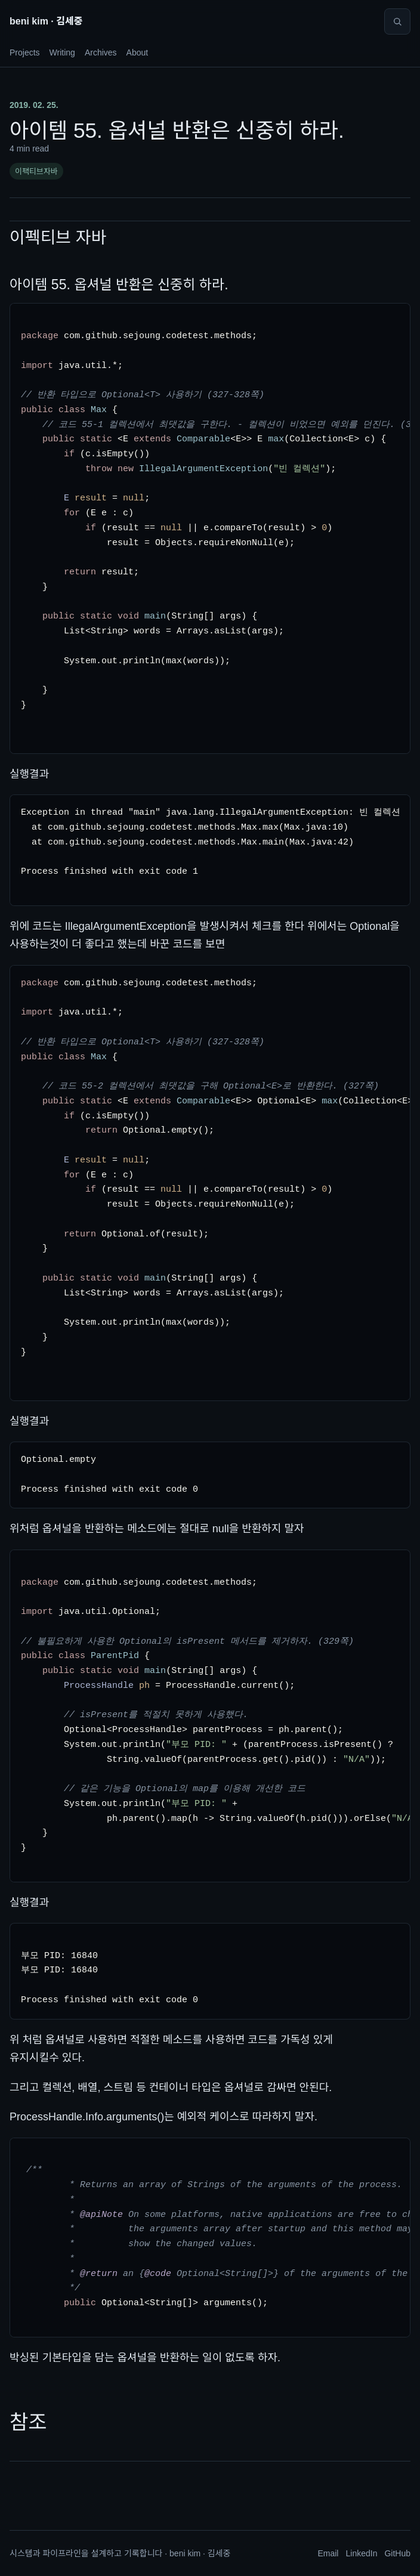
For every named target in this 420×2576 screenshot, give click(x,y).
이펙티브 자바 (58, 237)
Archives (101, 52)
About (137, 52)
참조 (28, 2422)
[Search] (397, 21)
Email (327, 2553)
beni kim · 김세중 (46, 21)
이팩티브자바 (36, 171)
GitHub (397, 2553)
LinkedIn (361, 2553)
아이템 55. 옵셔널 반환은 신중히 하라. (119, 284)
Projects (25, 52)
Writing (62, 52)
